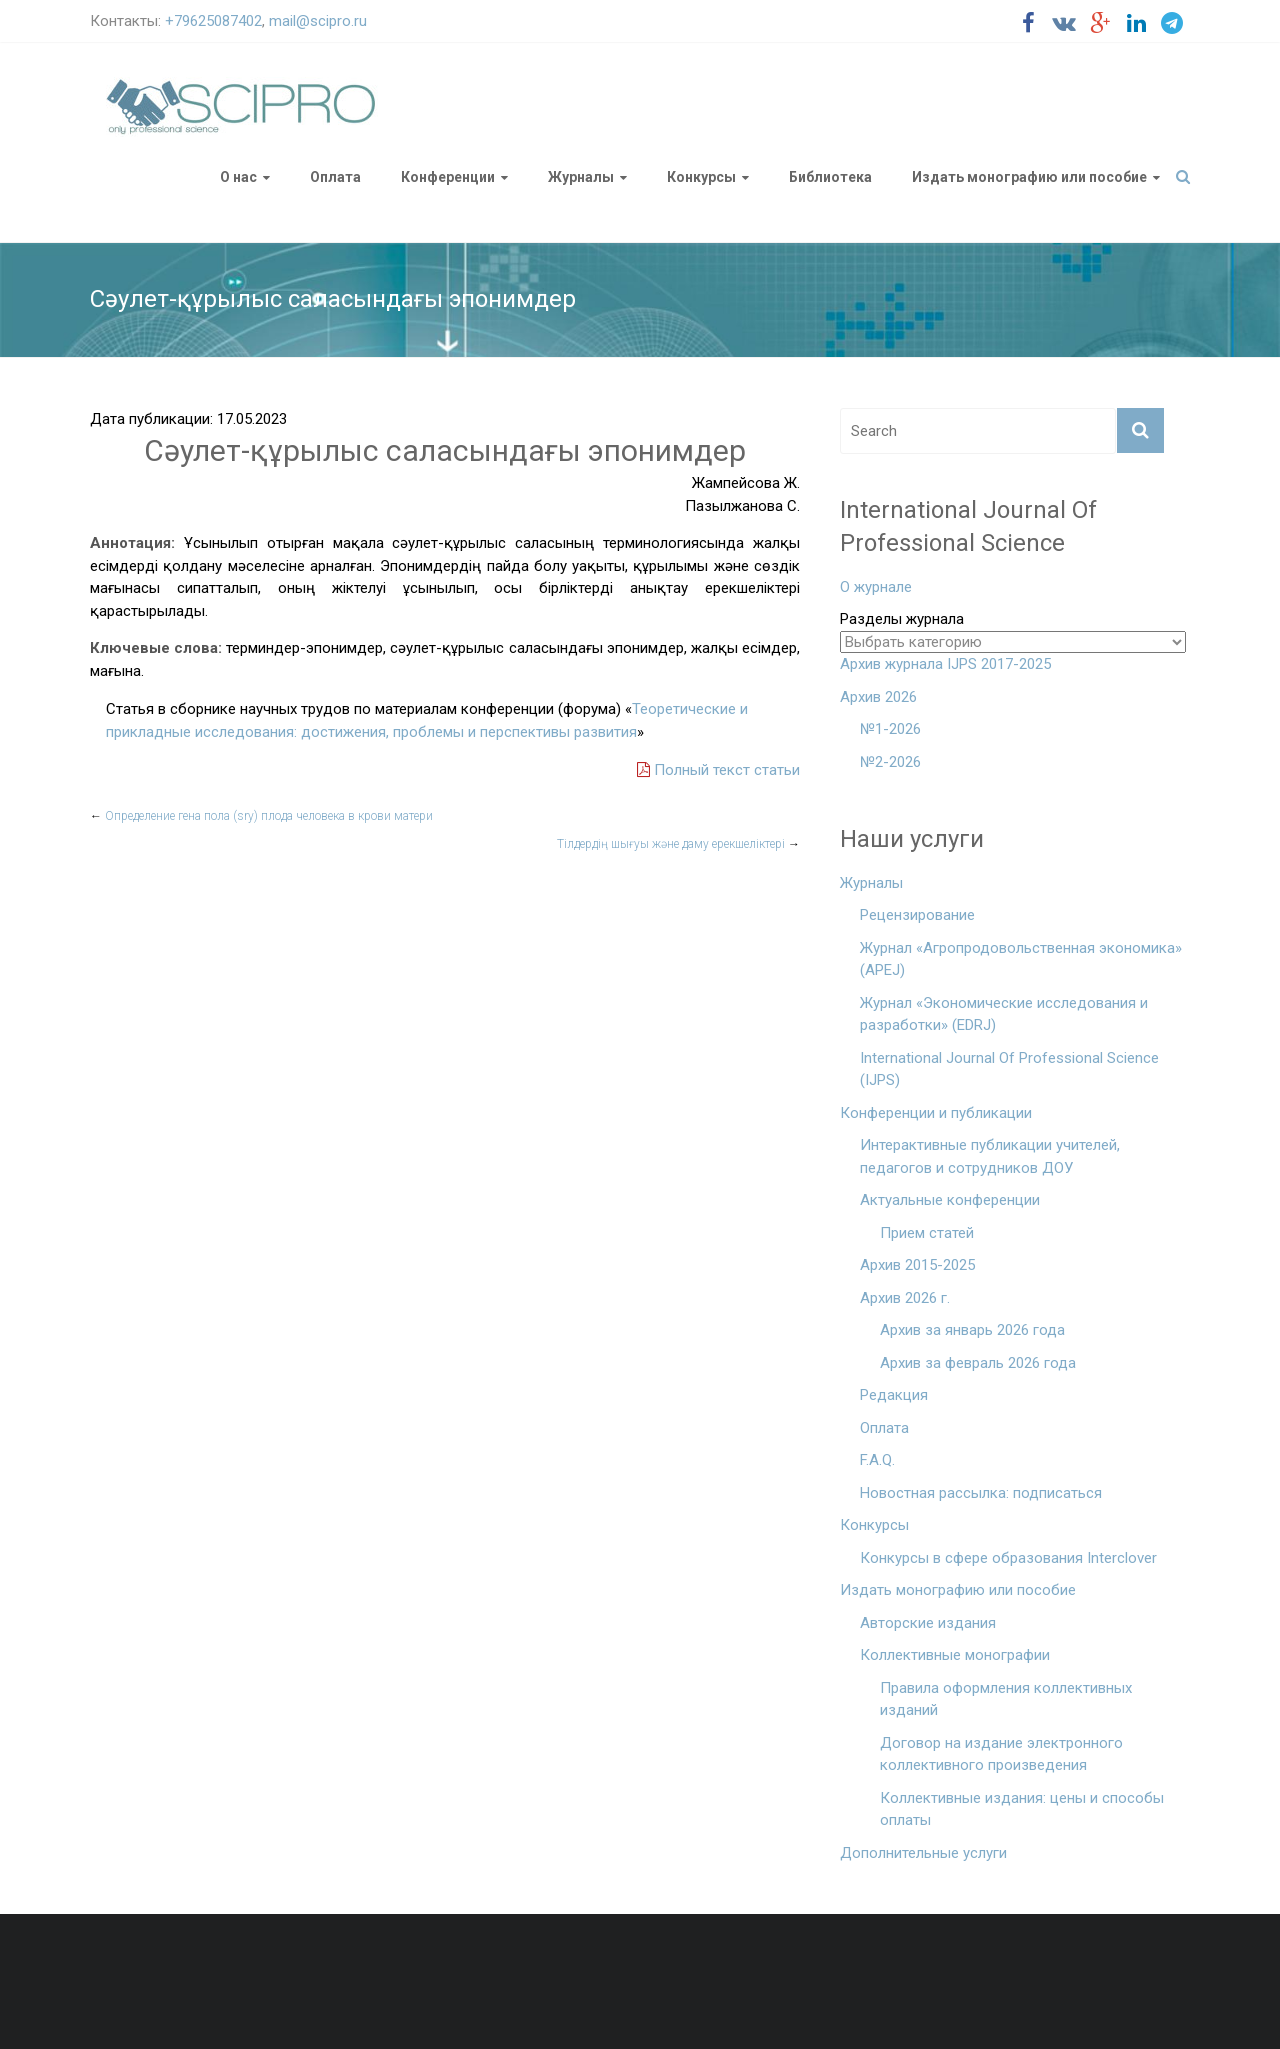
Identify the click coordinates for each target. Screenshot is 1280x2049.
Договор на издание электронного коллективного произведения (1001, 1754)
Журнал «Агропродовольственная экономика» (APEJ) (1021, 959)
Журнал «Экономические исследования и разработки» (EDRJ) (1004, 1014)
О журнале (876, 587)
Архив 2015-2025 (917, 1265)
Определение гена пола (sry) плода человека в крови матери (261, 816)
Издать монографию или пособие (1029, 177)
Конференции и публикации (936, 1113)
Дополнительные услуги (923, 1853)
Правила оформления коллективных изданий (1006, 1699)
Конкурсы (701, 177)
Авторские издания (928, 1623)
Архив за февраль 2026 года (978, 1363)
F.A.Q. (877, 1460)
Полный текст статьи (718, 770)
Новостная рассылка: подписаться (981, 1493)
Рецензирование (917, 915)
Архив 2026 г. (905, 1298)
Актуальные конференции (950, 1200)
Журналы (581, 177)
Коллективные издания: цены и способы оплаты (1022, 1809)
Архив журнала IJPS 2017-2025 (945, 664)
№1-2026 (890, 729)
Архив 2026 (878, 697)
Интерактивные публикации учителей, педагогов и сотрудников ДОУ (990, 1156)
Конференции (448, 177)
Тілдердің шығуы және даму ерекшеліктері (678, 844)
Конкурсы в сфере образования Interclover (1008, 1558)
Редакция (894, 1395)
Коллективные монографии (955, 1655)
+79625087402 (213, 21)
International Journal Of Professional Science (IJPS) (1009, 1069)
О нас (238, 177)
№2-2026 (890, 762)
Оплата (335, 177)
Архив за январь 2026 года (972, 1330)
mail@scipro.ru (318, 21)
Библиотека (830, 177)
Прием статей (927, 1233)
